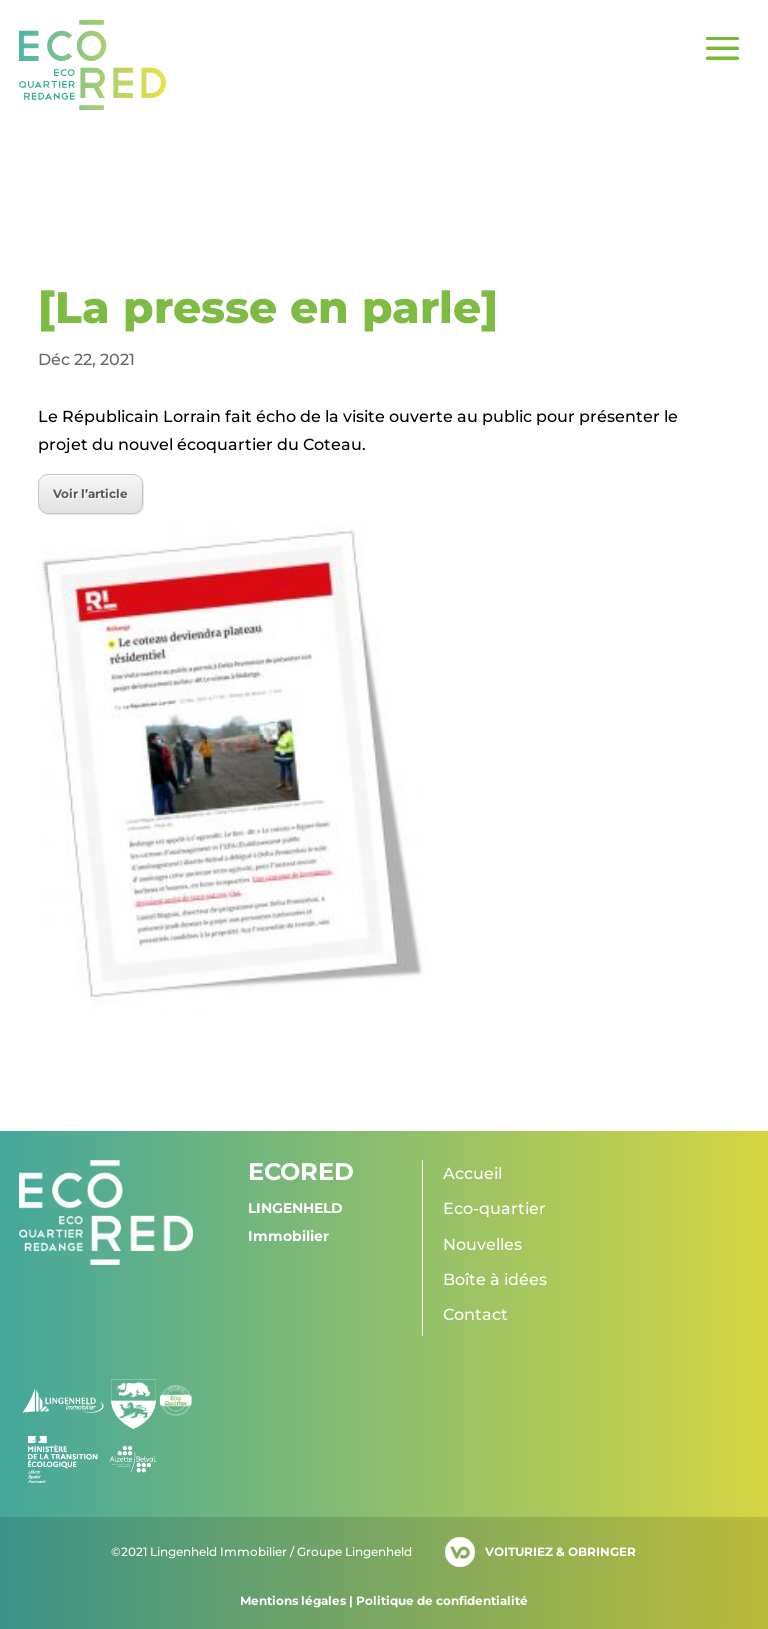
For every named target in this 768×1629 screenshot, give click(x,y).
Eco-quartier (494, 1208)
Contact (475, 1314)
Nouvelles (482, 1244)
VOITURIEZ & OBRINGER (560, 1551)
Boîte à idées (495, 1279)
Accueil (472, 1173)
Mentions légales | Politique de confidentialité (384, 1600)
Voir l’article (90, 493)
